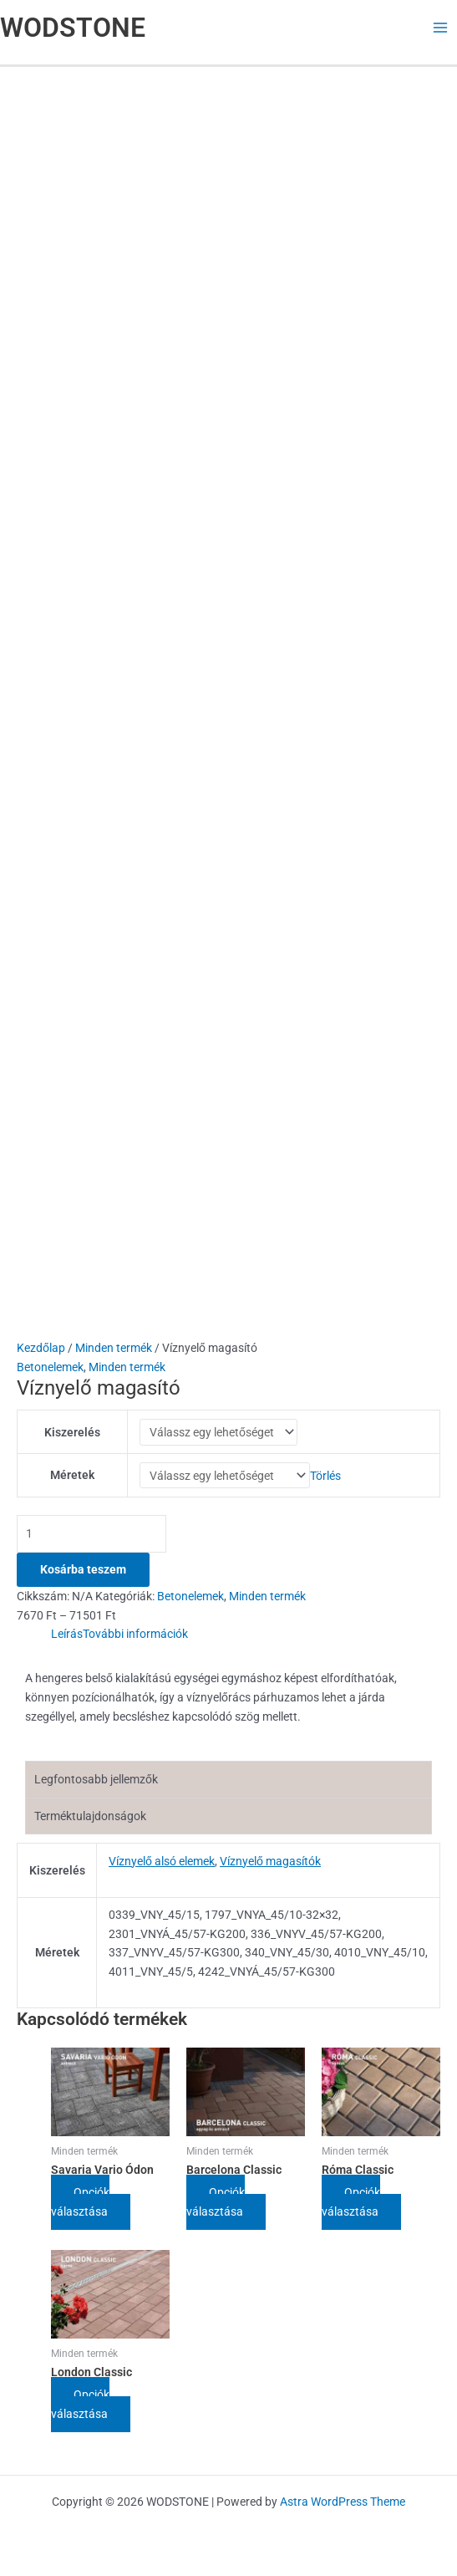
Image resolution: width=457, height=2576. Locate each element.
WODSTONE (72, 27)
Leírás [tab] (67, 1638)
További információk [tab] (135, 1638)
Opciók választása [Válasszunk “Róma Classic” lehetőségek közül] (351, 2207)
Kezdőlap (41, 1347)
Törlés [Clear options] (325, 1479)
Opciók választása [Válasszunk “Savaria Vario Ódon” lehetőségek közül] (80, 2207)
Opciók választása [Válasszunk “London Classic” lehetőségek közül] (80, 2410)
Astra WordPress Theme (342, 2501)
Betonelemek (50, 1367)
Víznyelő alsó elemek (162, 1866)
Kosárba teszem (83, 1574)
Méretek (72, 1479)
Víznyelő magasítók (270, 1866)
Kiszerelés (72, 1433)
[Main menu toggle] (441, 28)
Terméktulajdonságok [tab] (90, 1821)
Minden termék (113, 1347)
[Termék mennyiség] (91, 1539)
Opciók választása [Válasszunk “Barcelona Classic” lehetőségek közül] (216, 2207)
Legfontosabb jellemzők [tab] (96, 1784)
